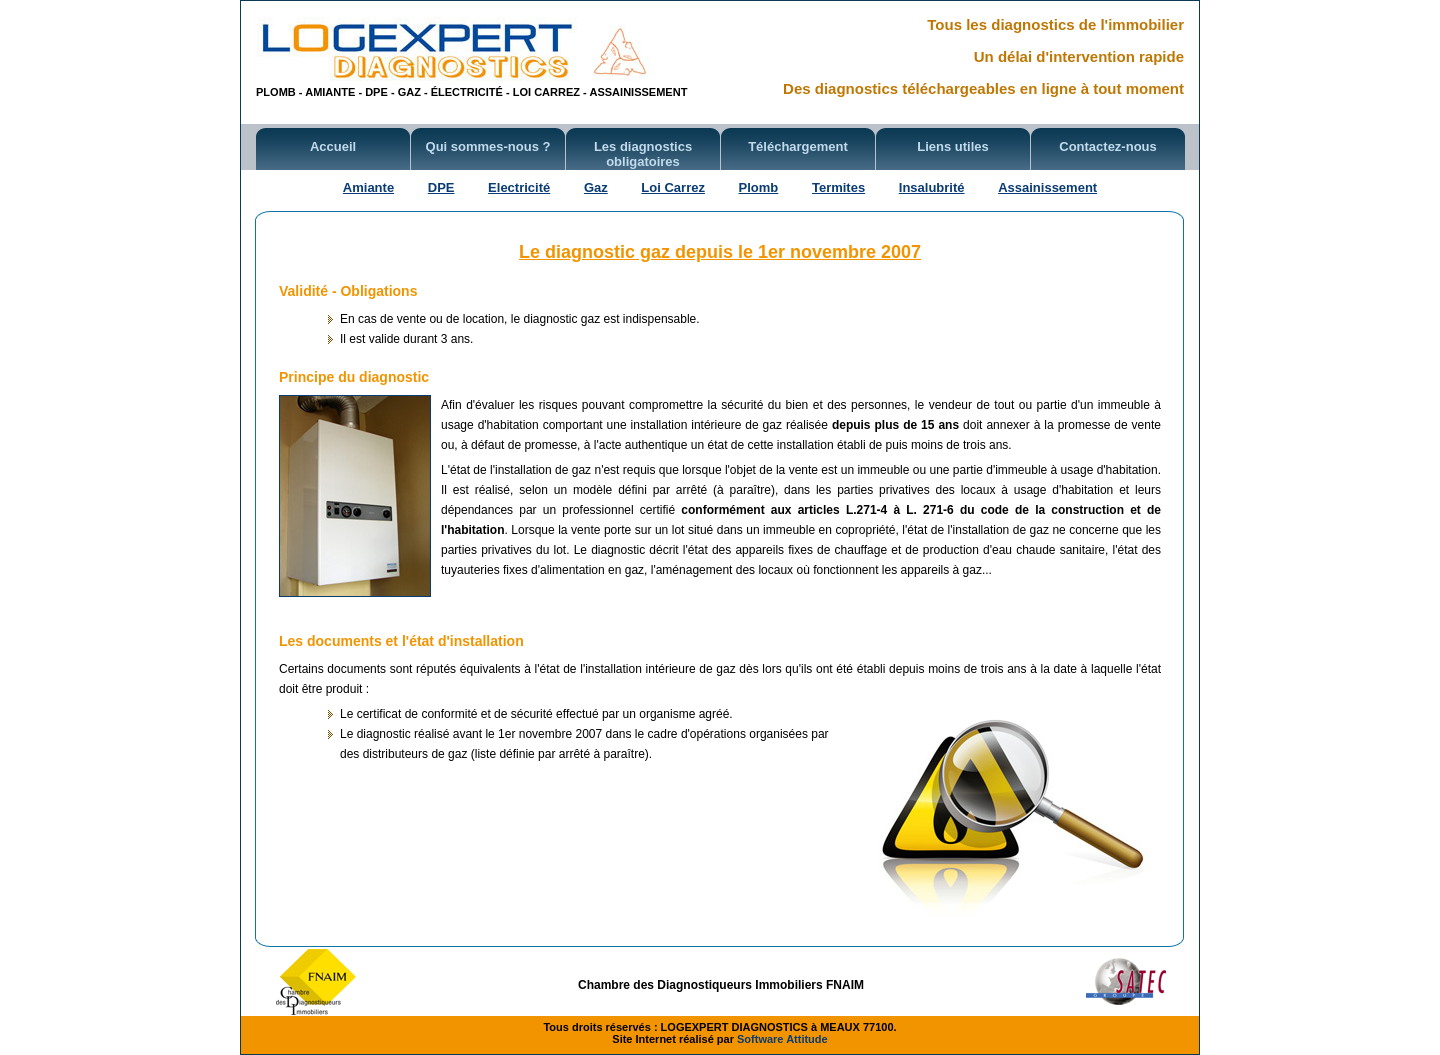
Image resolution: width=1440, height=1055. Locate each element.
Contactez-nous (1108, 146)
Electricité (519, 187)
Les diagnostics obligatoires (643, 154)
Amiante (368, 187)
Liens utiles (953, 146)
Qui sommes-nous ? (488, 146)
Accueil (333, 146)
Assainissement (1047, 187)
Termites (838, 187)
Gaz (596, 187)
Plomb (759, 187)
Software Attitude (782, 1039)
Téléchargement (798, 146)
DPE (441, 187)
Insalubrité (932, 187)
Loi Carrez (673, 187)
